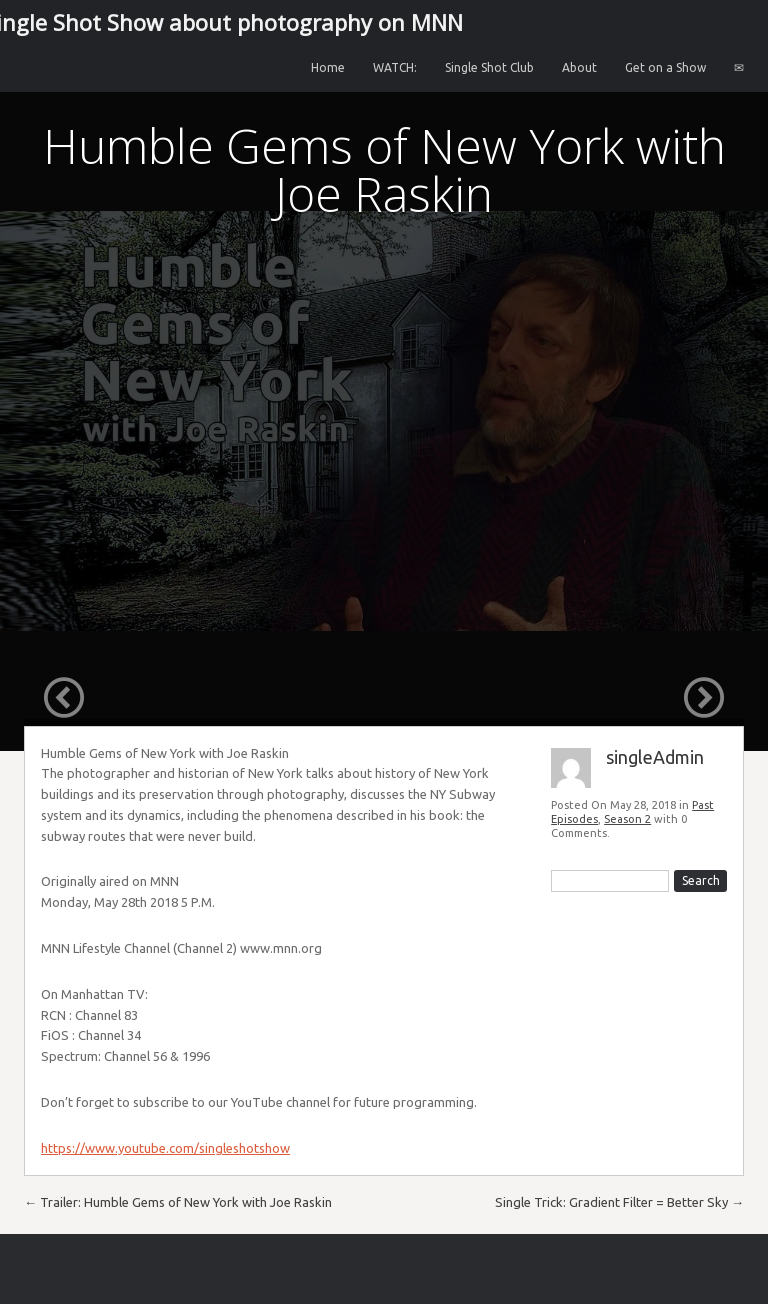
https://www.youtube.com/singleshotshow (165, 1148)
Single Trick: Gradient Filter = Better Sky (619, 1202)
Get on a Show (665, 67)
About (579, 67)
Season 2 (627, 819)
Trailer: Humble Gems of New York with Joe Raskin (178, 1202)
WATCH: (395, 67)
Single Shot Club (489, 67)
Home (328, 67)
